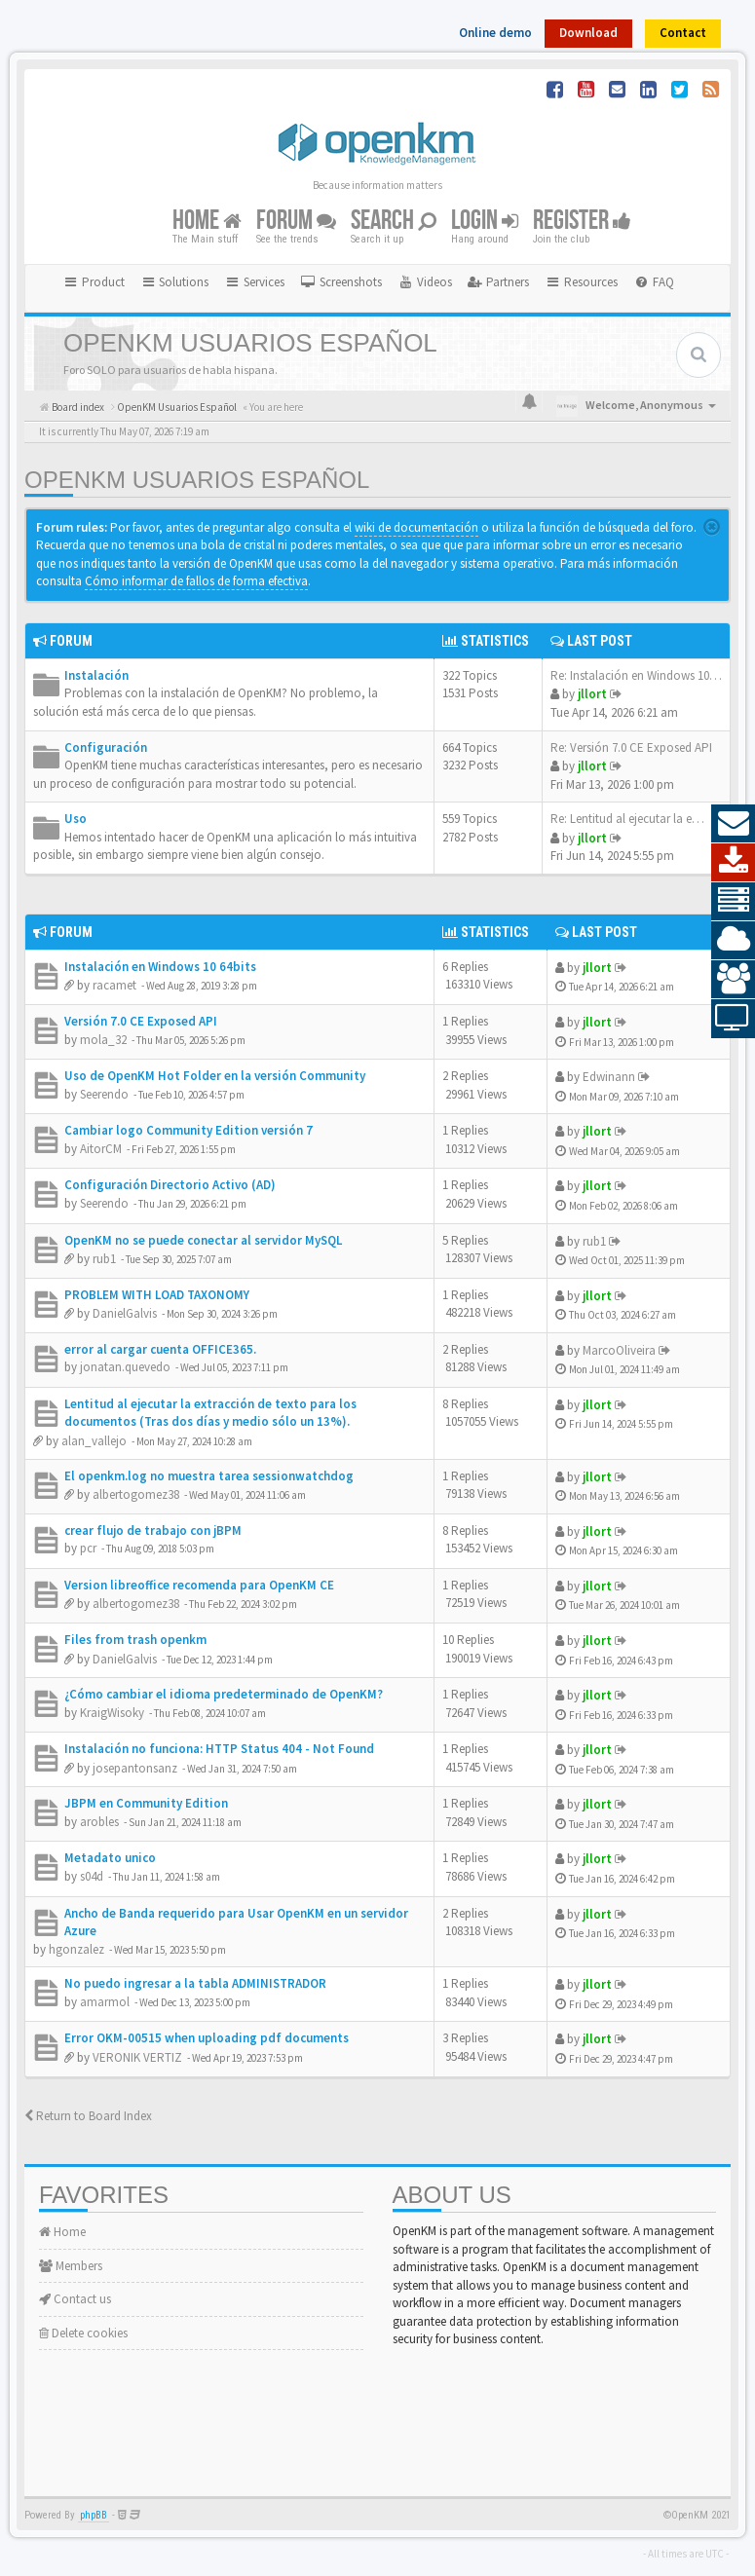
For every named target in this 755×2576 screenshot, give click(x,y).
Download (588, 32)
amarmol (105, 2002)
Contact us (75, 2299)
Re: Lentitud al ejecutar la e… (627, 818)
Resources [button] (581, 282)
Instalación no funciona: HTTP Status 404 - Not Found (219, 1748)
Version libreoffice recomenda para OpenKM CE (199, 1585)
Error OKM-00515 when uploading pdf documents (206, 2038)
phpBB (93, 2515)
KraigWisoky (112, 1712)
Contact (683, 32)
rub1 (104, 1259)
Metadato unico (110, 1857)
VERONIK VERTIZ (137, 2057)
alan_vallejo (94, 1441)
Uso (75, 818)
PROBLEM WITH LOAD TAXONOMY (156, 1295)
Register (582, 221)
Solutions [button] (174, 282)
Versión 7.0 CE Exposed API (140, 1021)
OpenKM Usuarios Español (196, 480)
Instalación (96, 675)
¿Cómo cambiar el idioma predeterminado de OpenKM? (223, 1694)
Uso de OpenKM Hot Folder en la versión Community (214, 1075)
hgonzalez (76, 1949)
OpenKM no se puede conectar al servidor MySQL (203, 1240)
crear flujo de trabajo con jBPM (153, 1530)
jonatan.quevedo (125, 1367)
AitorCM (101, 1148)
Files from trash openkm (135, 1639)
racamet (114, 985)
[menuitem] (341, 282)
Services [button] (254, 282)
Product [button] (93, 282)
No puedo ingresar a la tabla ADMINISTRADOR (195, 1983)
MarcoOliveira (619, 1350)
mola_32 (103, 1039)
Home (207, 221)
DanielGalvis (125, 1313)
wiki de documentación (416, 527)
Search (393, 221)
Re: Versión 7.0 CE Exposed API (631, 747)
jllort (592, 694)
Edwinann (609, 1076)
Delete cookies (83, 2333)
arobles (99, 1821)
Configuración (105, 747)
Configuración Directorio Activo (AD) (170, 1184)
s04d (91, 1876)
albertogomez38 (136, 1494)
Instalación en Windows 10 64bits (160, 966)
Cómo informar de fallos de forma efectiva (196, 581)
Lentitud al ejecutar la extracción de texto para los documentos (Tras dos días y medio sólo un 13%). (210, 1413)
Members (70, 2266)
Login (484, 221)
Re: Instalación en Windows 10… (636, 675)
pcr (88, 1548)
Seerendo (104, 1094)
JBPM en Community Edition (146, 1803)
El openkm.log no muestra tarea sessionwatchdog (209, 1476)
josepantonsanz (135, 1768)
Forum (296, 221)
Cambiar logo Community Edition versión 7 (188, 1130)
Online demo (495, 32)
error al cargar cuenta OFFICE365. (160, 1349)
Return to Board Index (88, 2116)
